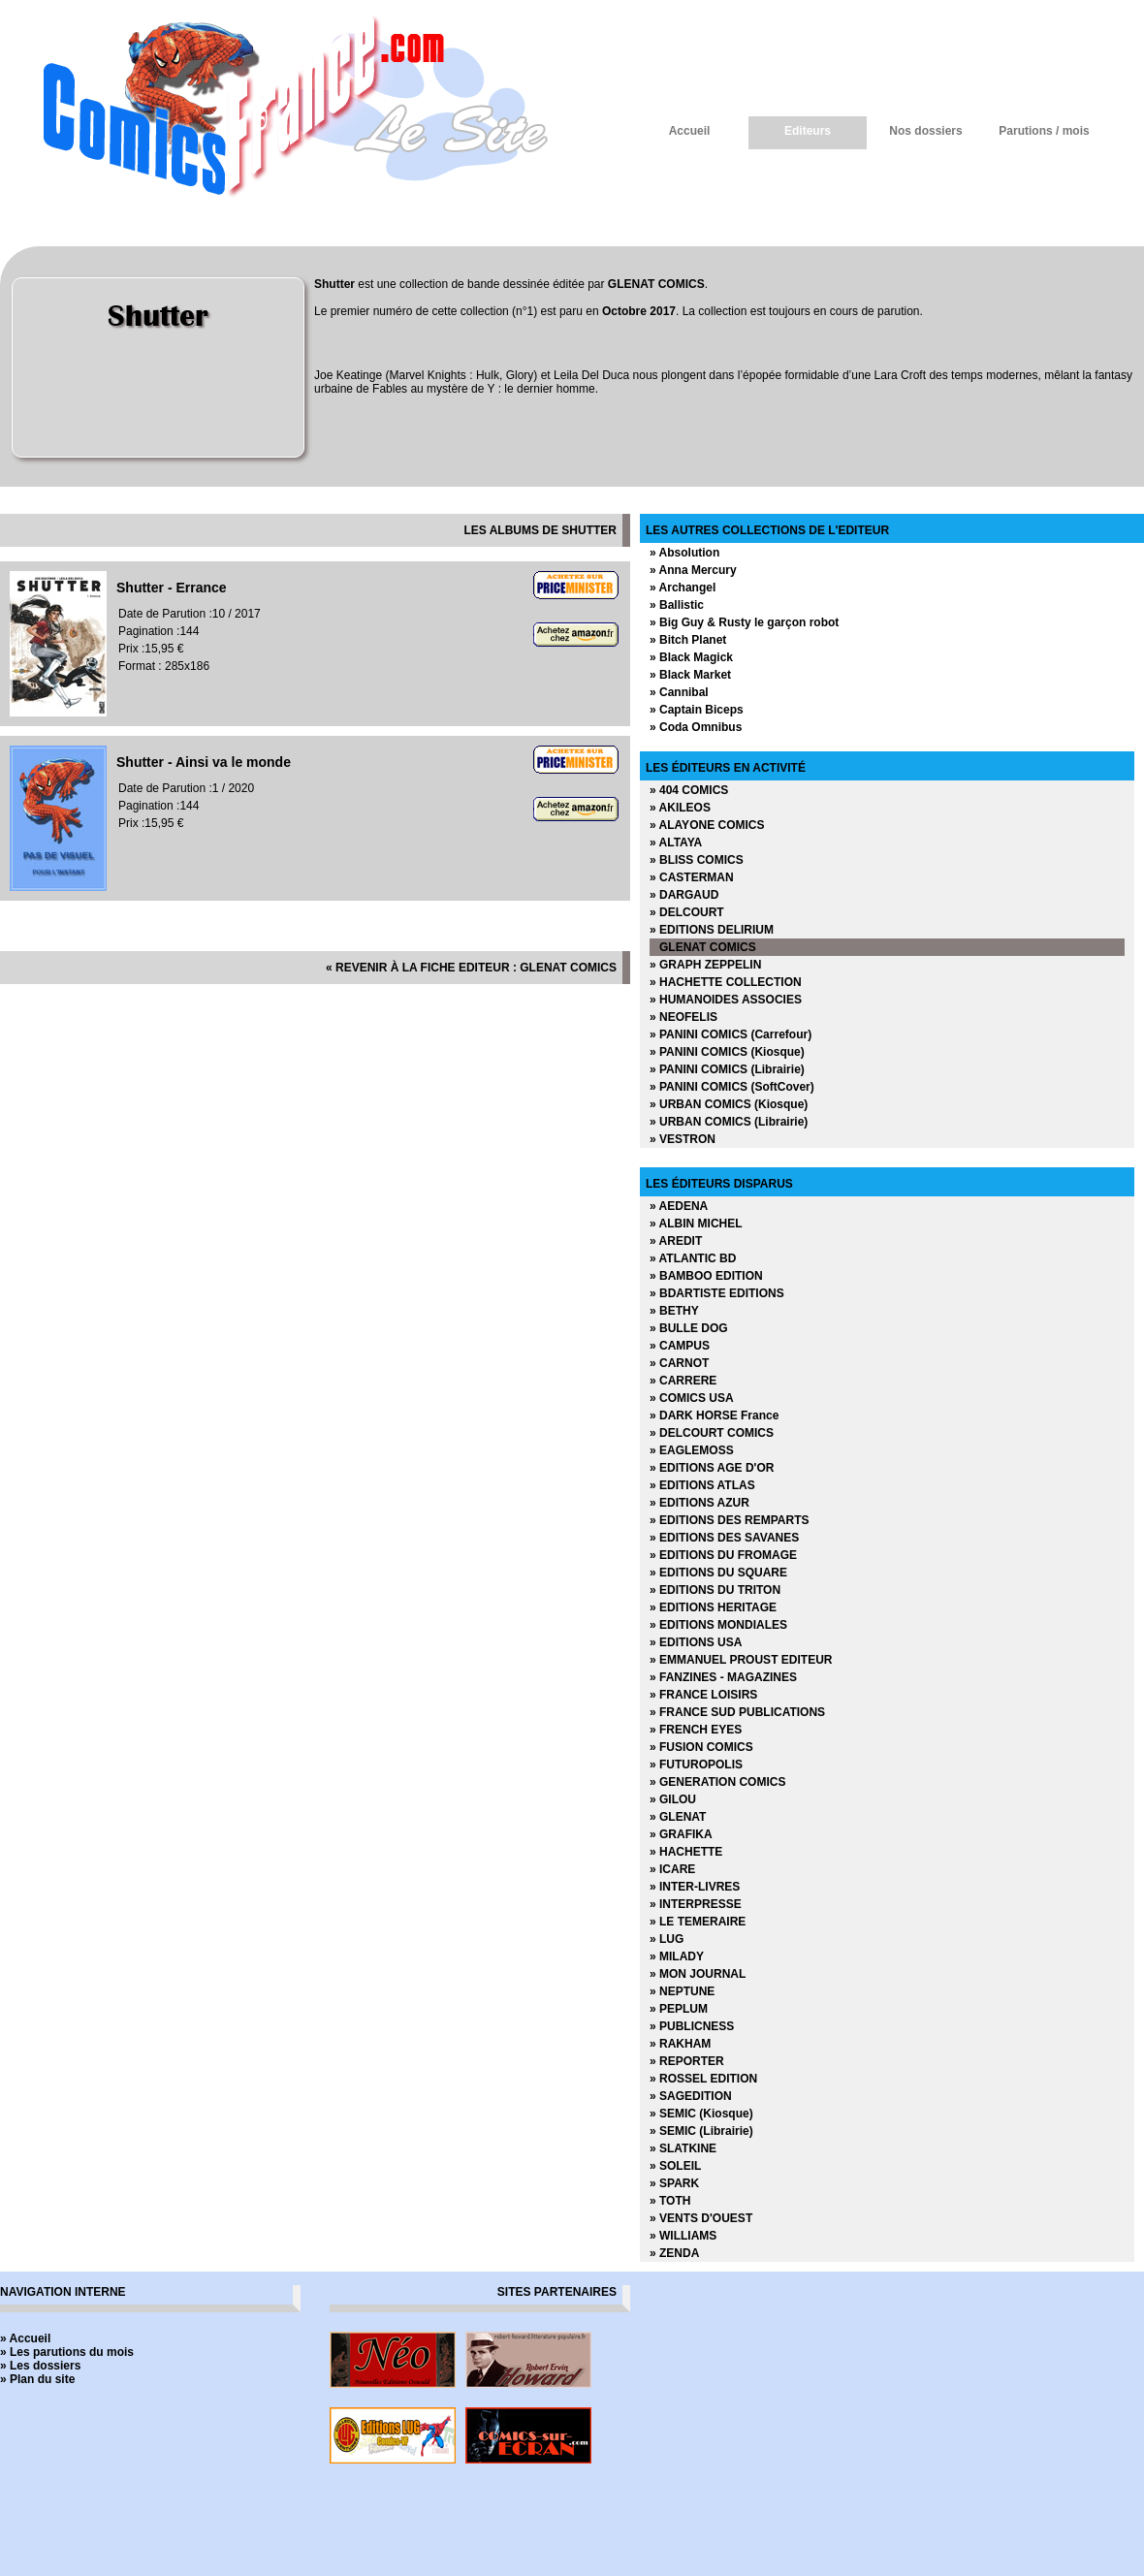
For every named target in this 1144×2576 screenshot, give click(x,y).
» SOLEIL (675, 2166)
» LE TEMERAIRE (698, 1921)
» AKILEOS (680, 807)
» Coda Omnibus (696, 727)
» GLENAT (678, 1817)
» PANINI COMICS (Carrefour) (730, 1034)
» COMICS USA (692, 1398)
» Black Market (690, 675)
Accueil (690, 131)
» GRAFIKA (681, 1834)
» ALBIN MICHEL (696, 1223)
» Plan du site (37, 2379)
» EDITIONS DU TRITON (715, 1590)
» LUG (666, 1939)
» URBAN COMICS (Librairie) (729, 1122)
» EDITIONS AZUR (699, 1503)
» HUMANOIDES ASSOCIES (726, 999)
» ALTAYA (676, 842)
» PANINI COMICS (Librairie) (727, 1069)
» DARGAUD (684, 895)
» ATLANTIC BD (693, 1258)
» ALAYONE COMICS (707, 825)
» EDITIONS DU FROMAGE (723, 1555)
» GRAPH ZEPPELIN (705, 964)
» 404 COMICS (689, 790)
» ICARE (672, 1869)
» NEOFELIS (683, 1017)
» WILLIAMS (683, 2235)
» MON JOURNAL (698, 1974)
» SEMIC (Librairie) (701, 2131)
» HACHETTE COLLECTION (726, 982)
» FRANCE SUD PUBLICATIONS (737, 1712)
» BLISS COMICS (697, 860)
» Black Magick (691, 657)
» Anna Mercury (693, 570)
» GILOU (673, 1799)
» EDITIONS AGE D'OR (712, 1468)
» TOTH (670, 2201)
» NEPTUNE (682, 1991)
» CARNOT (679, 1363)
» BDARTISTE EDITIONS (717, 1293)
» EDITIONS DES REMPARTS (729, 1520)
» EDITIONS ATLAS (702, 1485)
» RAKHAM (680, 2044)
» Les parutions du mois (67, 2352)
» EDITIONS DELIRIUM (712, 930)
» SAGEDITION (691, 2096)
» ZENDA (674, 2253)
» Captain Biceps (697, 709)
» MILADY (677, 1956)
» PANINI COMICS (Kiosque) (727, 1052)
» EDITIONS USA (696, 1642)
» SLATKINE (683, 2148)
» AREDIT (676, 1241)
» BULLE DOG (689, 1328)
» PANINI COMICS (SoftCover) (732, 1087)
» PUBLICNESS (692, 2026)
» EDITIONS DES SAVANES (724, 1537)
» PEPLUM (679, 2009)
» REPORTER (687, 2061)
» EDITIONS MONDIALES (718, 1625)
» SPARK (674, 2183)
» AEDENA (679, 1206)
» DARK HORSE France (714, 1415)
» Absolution (684, 552)
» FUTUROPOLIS (696, 1764)
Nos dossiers (925, 131)
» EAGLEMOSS (692, 1450)
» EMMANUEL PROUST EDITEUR (741, 1660)
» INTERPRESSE (696, 1904)
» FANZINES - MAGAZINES (723, 1677)
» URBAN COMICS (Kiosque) (729, 1104)
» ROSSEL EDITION (703, 2078)
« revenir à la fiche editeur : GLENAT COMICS (471, 967)
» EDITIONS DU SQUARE (718, 1572)
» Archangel (682, 587)
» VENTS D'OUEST (701, 2218)
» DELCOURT (687, 912)
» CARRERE (683, 1380)
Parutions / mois (1044, 131)
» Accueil (25, 2338)
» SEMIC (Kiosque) (701, 2113)
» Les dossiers (40, 2365)
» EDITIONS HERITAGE (713, 1607)
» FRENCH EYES (696, 1729)
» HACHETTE (686, 1852)
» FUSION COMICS (701, 1747)
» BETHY (674, 1311)
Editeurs (807, 131)
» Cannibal (679, 692)
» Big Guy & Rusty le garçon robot (744, 622)
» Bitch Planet (688, 640)
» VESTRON (682, 1139)
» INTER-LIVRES (695, 1886)
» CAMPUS (680, 1345)
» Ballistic (677, 605)
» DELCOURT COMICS (712, 1433)
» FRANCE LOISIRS (703, 1694)
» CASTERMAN (692, 877)
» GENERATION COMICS (717, 1782)
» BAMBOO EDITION (706, 1276)
